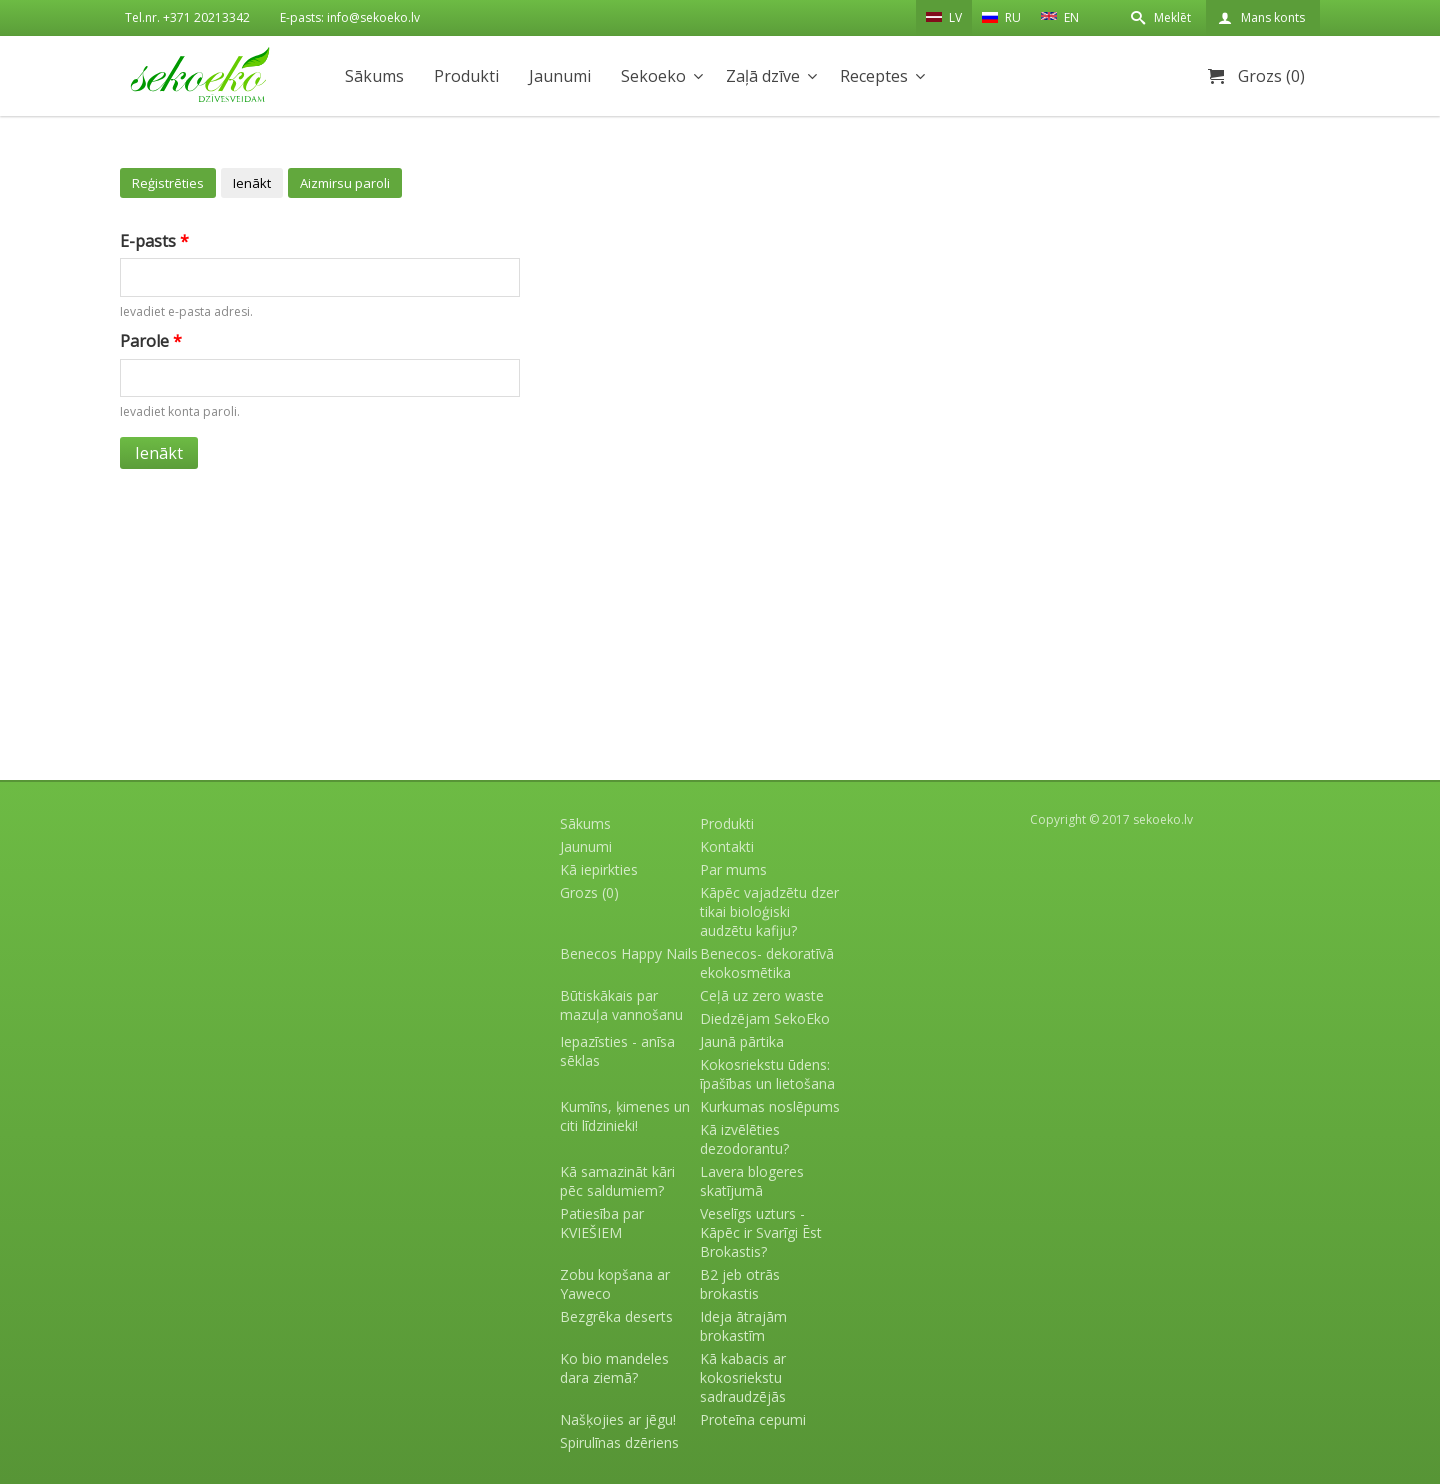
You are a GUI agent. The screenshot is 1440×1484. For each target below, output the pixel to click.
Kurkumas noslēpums (770, 1106)
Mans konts (1273, 17)
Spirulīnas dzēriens (619, 1442)
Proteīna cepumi (753, 1419)
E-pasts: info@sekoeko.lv (350, 17)
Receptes (874, 76)
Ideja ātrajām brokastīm (743, 1326)
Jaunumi (560, 76)
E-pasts (154, 241)
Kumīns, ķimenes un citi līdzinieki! (625, 1116)
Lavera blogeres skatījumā (752, 1181)
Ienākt (252, 183)
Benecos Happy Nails (629, 953)
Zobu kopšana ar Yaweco (615, 1284)
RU (1001, 17)
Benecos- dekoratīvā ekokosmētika (767, 963)
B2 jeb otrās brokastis (740, 1284)
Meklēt (1172, 17)
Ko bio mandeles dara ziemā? (614, 1368)
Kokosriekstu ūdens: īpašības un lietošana (767, 1074)
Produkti (466, 76)
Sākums (374, 76)
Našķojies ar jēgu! (618, 1419)
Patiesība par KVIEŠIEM (602, 1223)
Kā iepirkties (599, 869)
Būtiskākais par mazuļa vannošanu (621, 1005)
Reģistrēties (168, 183)
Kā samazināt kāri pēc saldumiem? (617, 1181)
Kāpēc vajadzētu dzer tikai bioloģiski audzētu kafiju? (769, 911)
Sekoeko (653, 76)
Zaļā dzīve (763, 76)
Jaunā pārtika (742, 1041)
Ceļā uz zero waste (762, 995)
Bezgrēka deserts (616, 1316)
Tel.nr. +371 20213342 (187, 17)
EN (1060, 16)
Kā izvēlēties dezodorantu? (744, 1139)
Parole (151, 341)
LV (944, 17)
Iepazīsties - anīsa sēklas (617, 1051)
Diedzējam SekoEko (765, 1018)
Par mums (733, 869)
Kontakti (727, 846)
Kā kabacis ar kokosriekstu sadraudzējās (743, 1377)
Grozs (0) (1271, 76)
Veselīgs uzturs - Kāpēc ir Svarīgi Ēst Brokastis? (761, 1232)
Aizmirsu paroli (345, 183)
